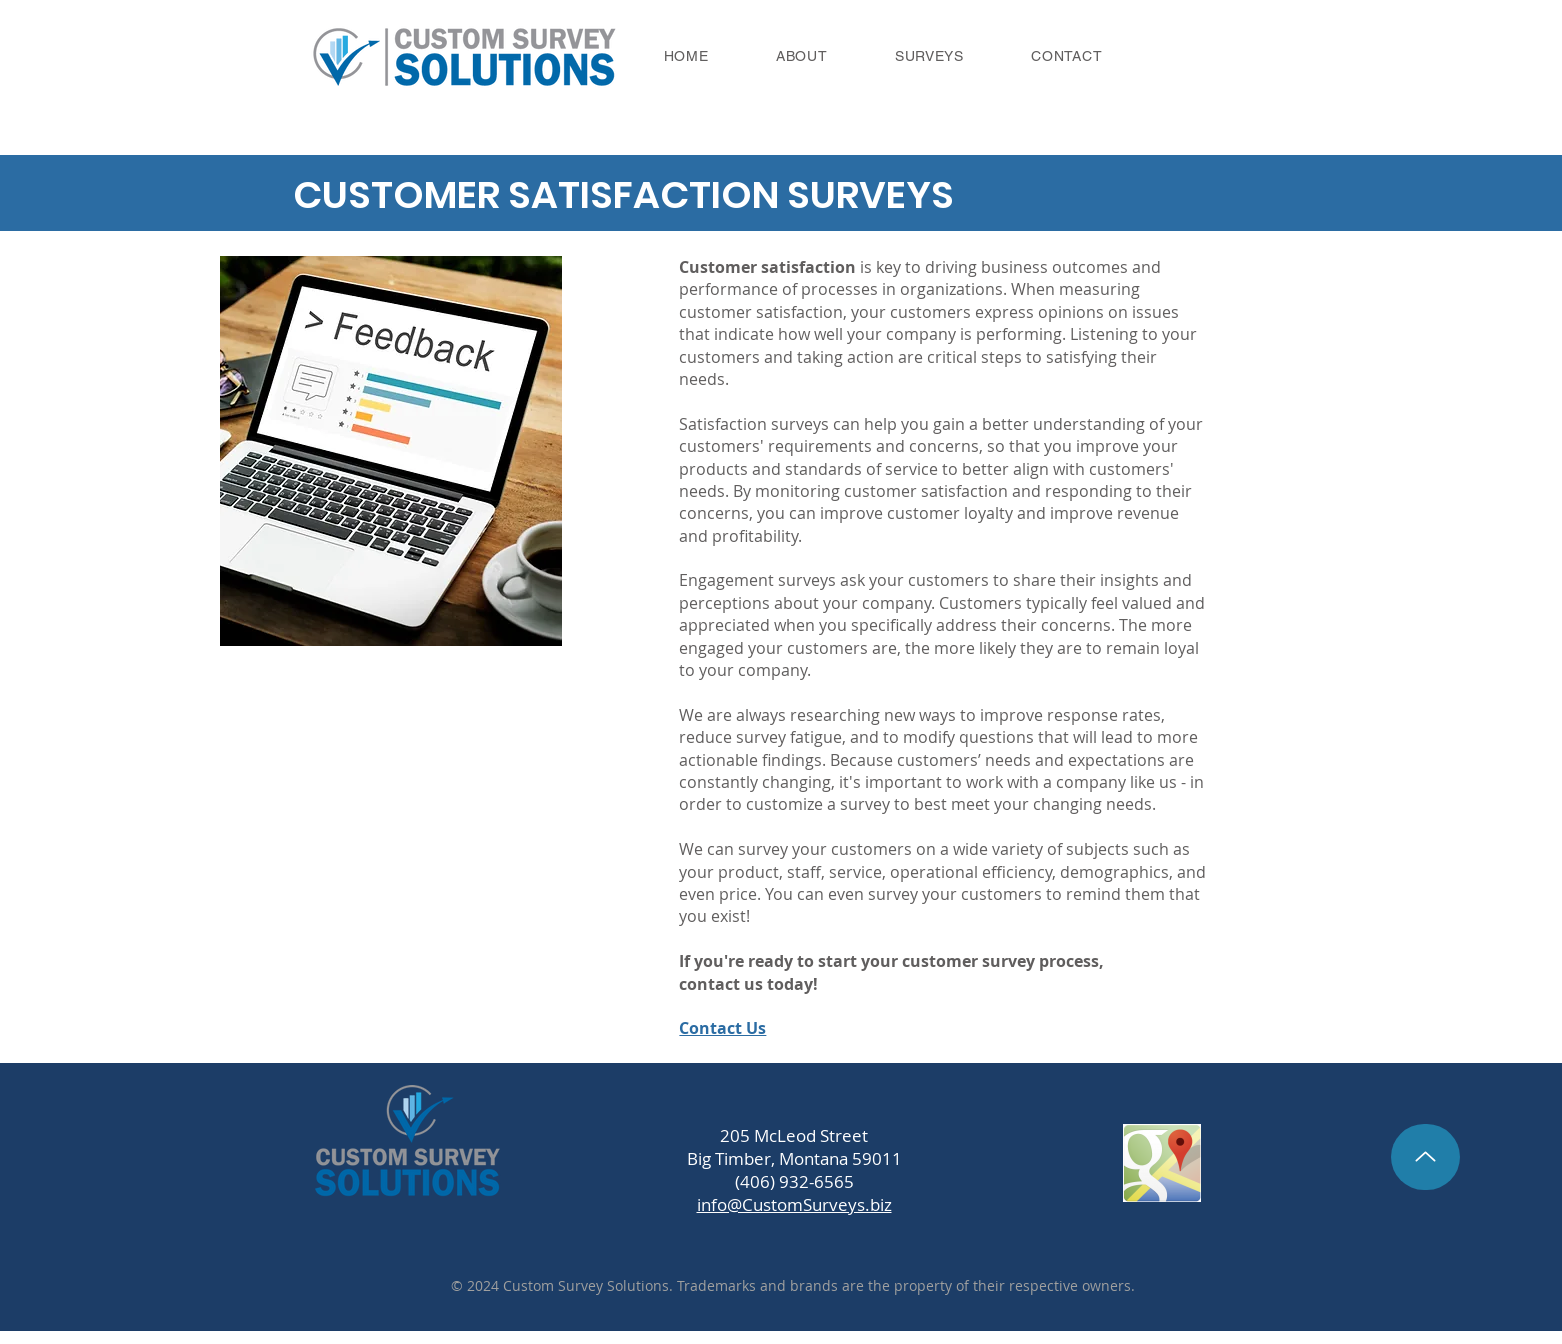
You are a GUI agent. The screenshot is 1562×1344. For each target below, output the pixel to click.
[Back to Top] (1425, 1157)
